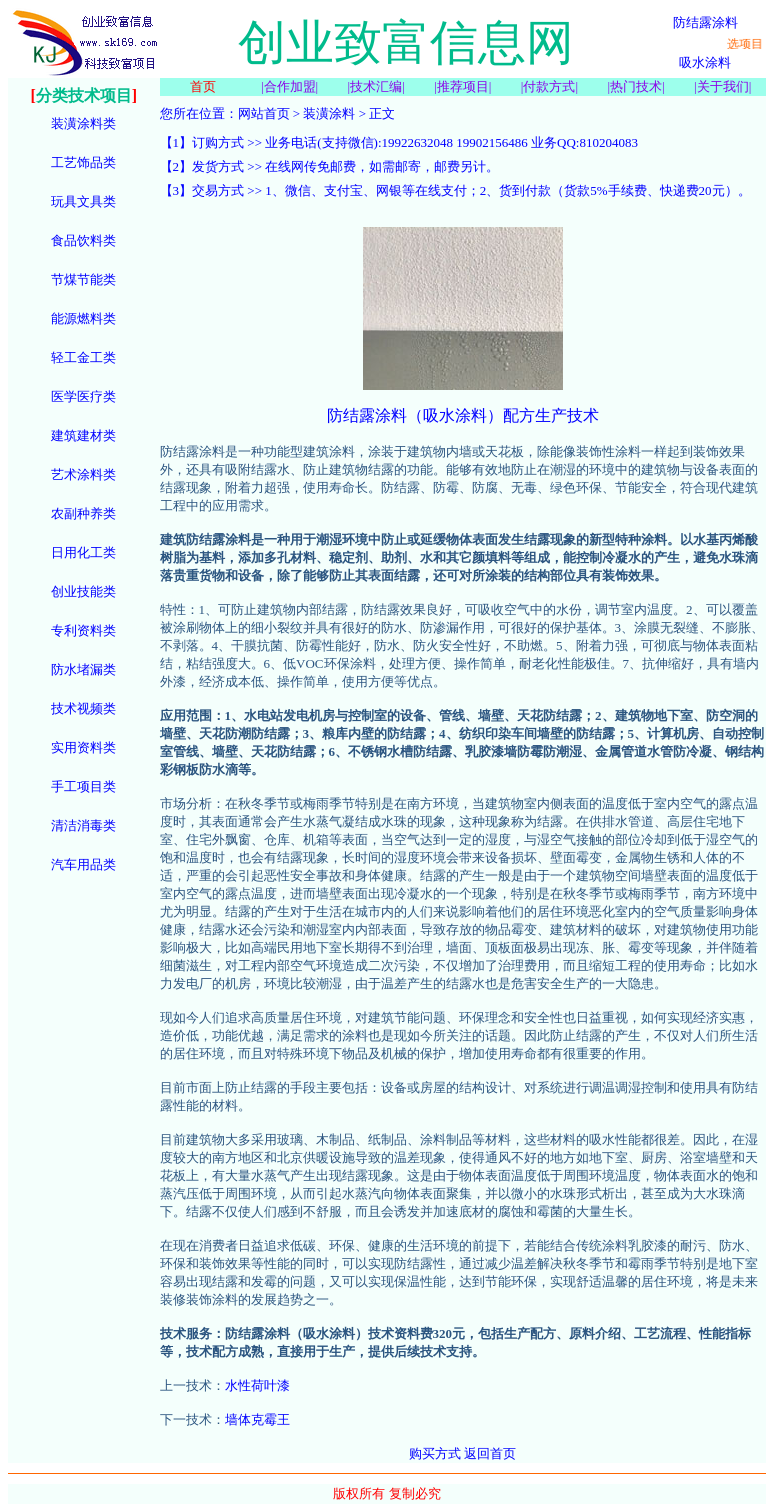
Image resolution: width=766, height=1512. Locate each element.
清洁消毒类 (83, 825)
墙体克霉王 (257, 1419)
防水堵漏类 (83, 669)
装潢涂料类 (83, 123)
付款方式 (549, 86)
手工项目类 (83, 786)
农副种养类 (83, 513)
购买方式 (435, 1453)
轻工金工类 (83, 357)
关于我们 (723, 86)
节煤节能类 (83, 279)
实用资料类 (83, 747)
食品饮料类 (83, 240)
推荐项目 (463, 86)
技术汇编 (376, 86)
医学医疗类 (83, 396)
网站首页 (264, 113)
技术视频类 (83, 708)
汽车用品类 (83, 864)
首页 (203, 86)
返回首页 (490, 1453)
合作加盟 (290, 86)
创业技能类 (83, 591)
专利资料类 (83, 630)
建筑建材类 (83, 435)
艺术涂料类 (83, 474)
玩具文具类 (83, 201)
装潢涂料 (329, 113)
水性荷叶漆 (257, 1385)
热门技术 (636, 86)
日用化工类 (83, 552)
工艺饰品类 (83, 162)
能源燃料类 (83, 318)
